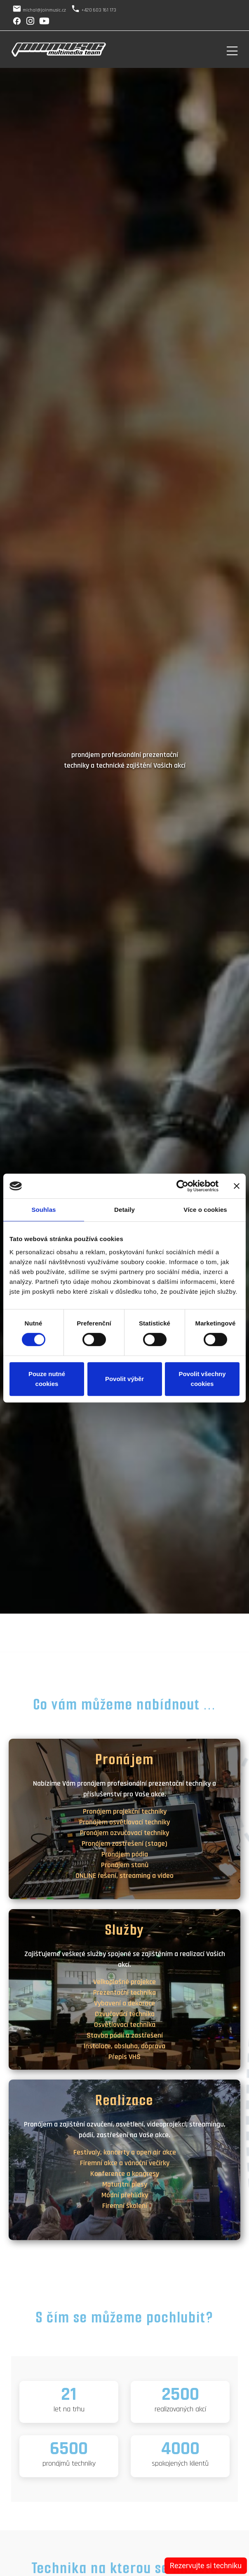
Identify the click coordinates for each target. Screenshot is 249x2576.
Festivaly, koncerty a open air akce (124, 2152)
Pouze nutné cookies (46, 1378)
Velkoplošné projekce (124, 1982)
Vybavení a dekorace (124, 2003)
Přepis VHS (124, 2056)
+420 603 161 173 (98, 10)
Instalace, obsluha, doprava (124, 2046)
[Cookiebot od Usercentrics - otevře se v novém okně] (182, 1186)
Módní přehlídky (124, 2195)
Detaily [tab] (124, 1209)
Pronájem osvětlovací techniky (124, 1822)
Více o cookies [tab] (205, 1209)
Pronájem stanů (124, 1865)
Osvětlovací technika (124, 2024)
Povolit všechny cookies (202, 1378)
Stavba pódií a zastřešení (125, 2035)
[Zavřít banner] (237, 1186)
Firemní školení (124, 2205)
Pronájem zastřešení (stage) (124, 1843)
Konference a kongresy (124, 2173)
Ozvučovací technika (125, 2014)
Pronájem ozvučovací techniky (124, 1833)
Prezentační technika (124, 1992)
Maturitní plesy (124, 2184)
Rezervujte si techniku (206, 2565)
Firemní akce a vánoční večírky (124, 2163)
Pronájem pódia (124, 1854)
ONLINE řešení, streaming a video (124, 1875)
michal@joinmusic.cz (44, 10)
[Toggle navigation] (232, 49)
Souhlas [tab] (43, 1209)
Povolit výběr (124, 1378)
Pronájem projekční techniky (125, 1811)
